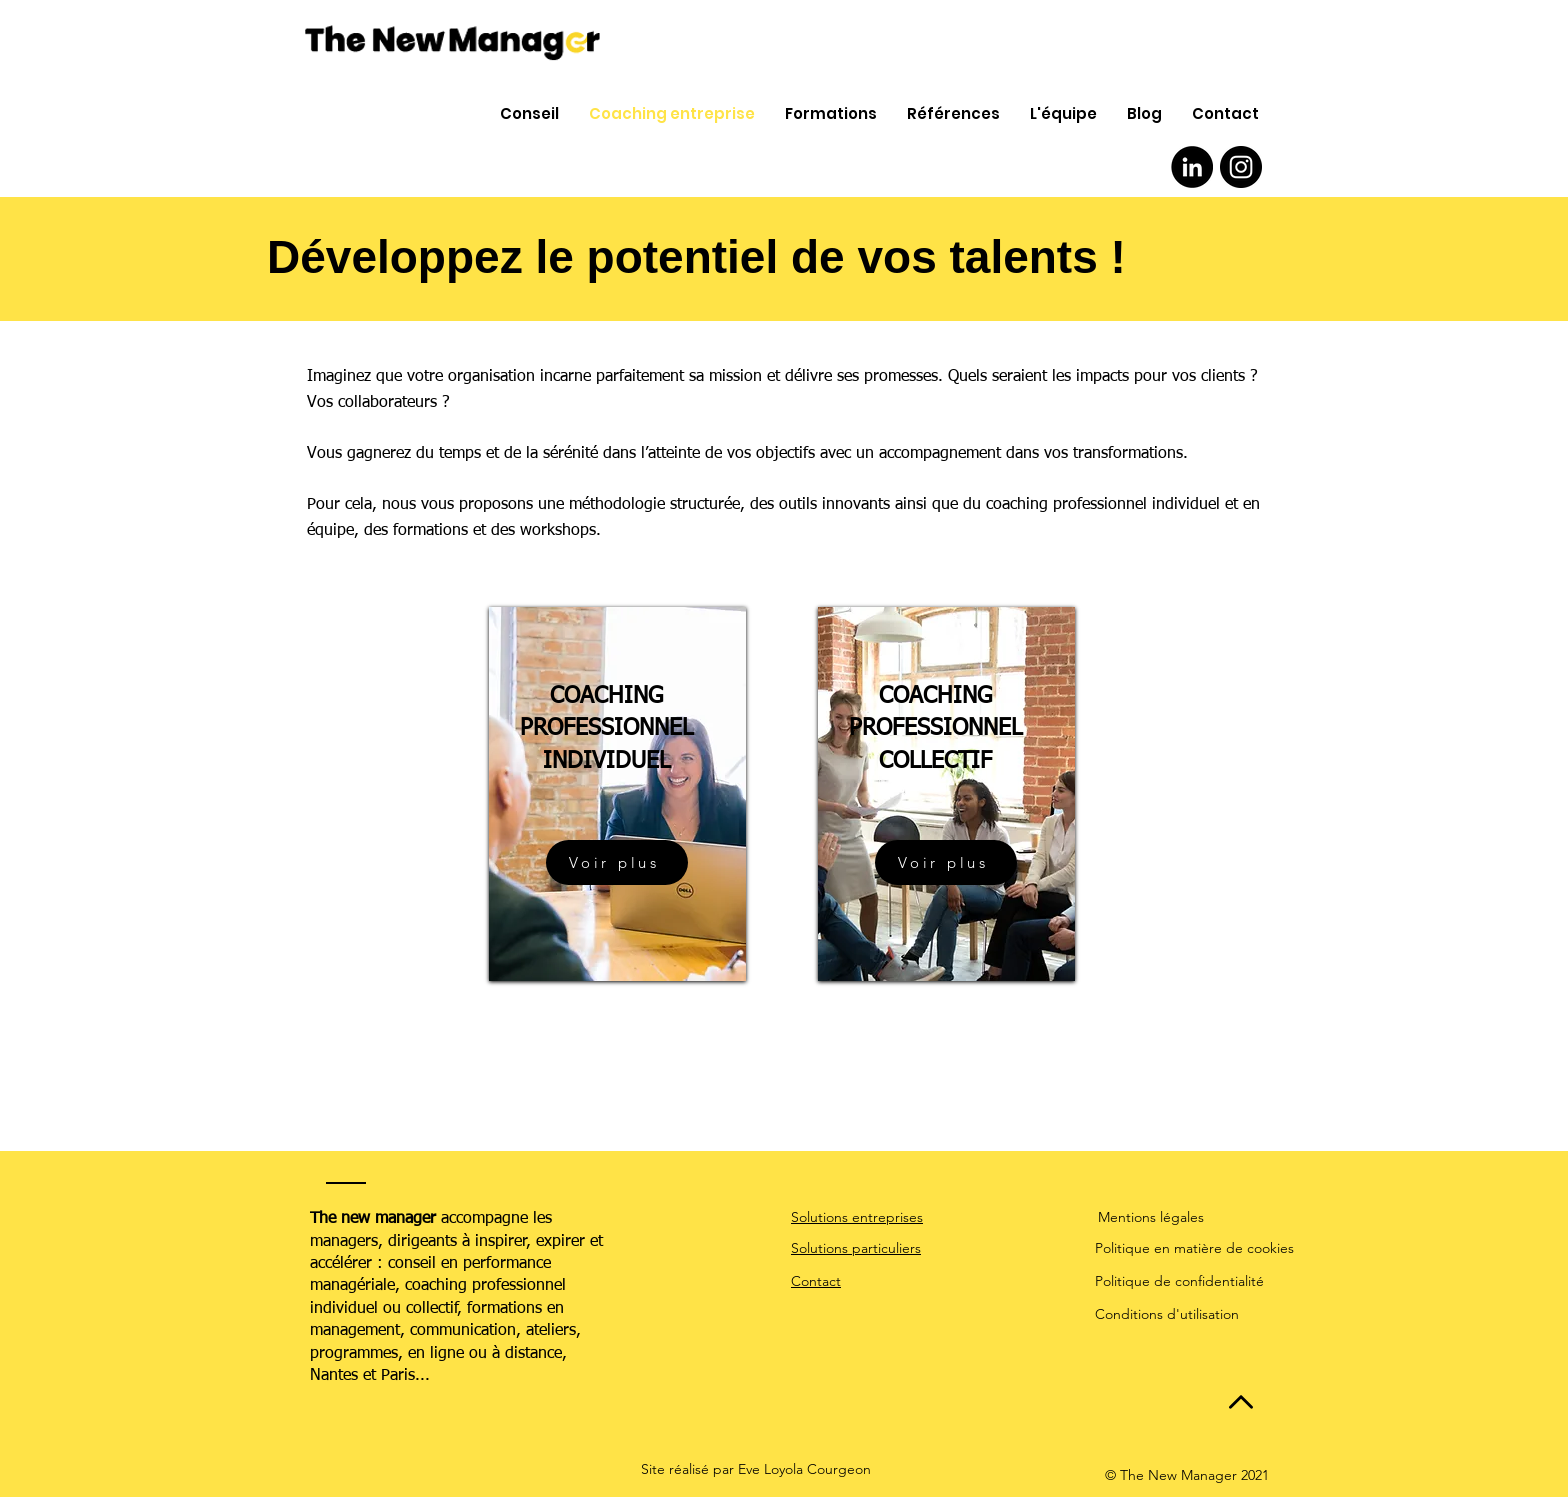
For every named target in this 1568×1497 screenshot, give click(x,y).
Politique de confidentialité (1179, 1281)
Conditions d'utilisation (1167, 1314)
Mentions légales (1151, 1217)
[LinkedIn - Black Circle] (1192, 167)
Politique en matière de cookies (1194, 1248)
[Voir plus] (617, 862)
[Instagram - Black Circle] (1241, 167)
